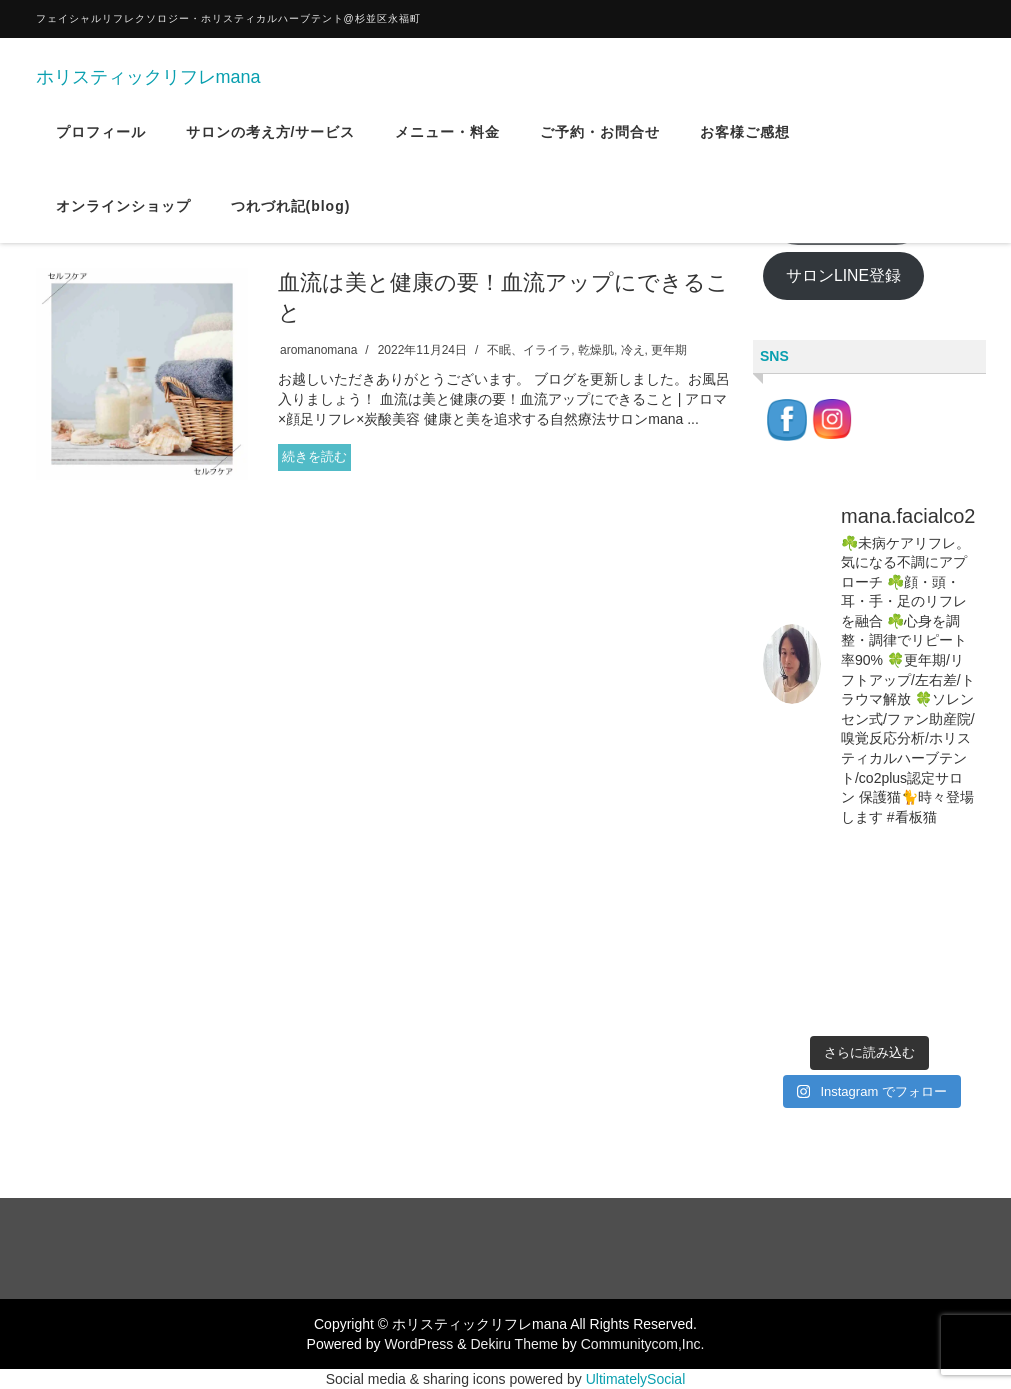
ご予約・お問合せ (600, 149)
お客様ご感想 (745, 149)
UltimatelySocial (636, 1379)
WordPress (418, 1344)
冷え (633, 350)
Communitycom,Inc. (643, 1344)
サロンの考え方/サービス (271, 149)
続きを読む (314, 456)
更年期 (669, 350)
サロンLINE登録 (843, 275)
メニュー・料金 (447, 149)
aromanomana (318, 350)
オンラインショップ (123, 223)
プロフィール (101, 149)
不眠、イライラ (529, 350)
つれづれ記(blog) (291, 223)
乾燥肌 (596, 350)
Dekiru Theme (514, 1344)
